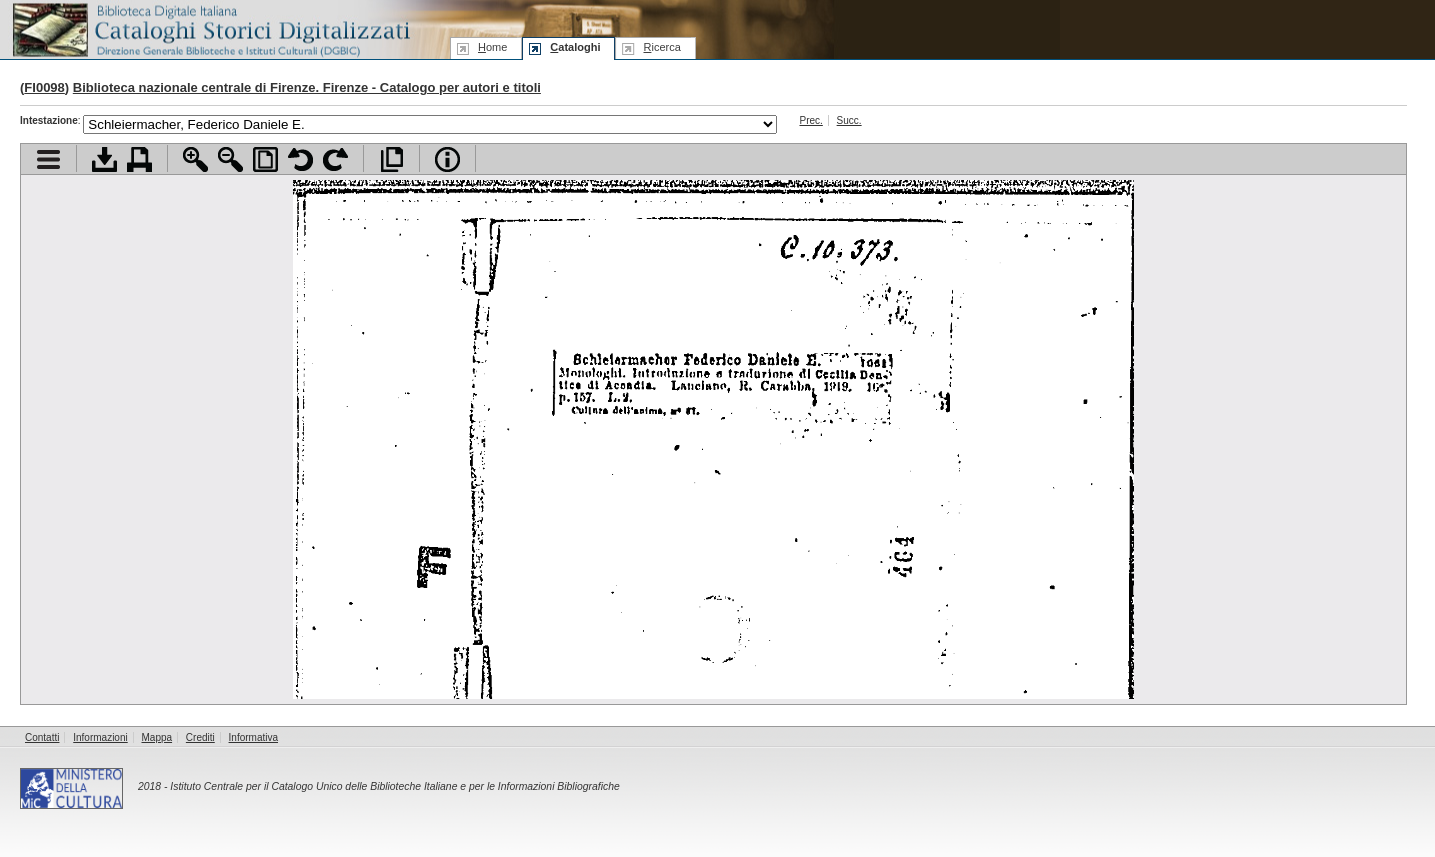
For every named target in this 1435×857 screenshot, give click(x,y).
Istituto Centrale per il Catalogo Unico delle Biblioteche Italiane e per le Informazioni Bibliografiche (394, 786)
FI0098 (44, 87)
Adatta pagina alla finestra (265, 159)
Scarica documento (104, 159)
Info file (447, 159)
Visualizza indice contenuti (48, 159)
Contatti (42, 737)
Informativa (253, 737)
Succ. (849, 120)
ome (492, 47)
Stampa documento (139, 159)
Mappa (157, 737)
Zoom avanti (195, 159)
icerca (661, 47)
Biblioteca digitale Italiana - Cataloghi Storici (210, 28)
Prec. (810, 120)
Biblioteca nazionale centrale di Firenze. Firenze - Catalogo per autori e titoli (307, 87)
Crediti (200, 737)
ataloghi (575, 47)
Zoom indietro (230, 159)
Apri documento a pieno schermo (391, 159)
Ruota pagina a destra (335, 159)
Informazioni (100, 737)
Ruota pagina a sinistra (300, 159)
